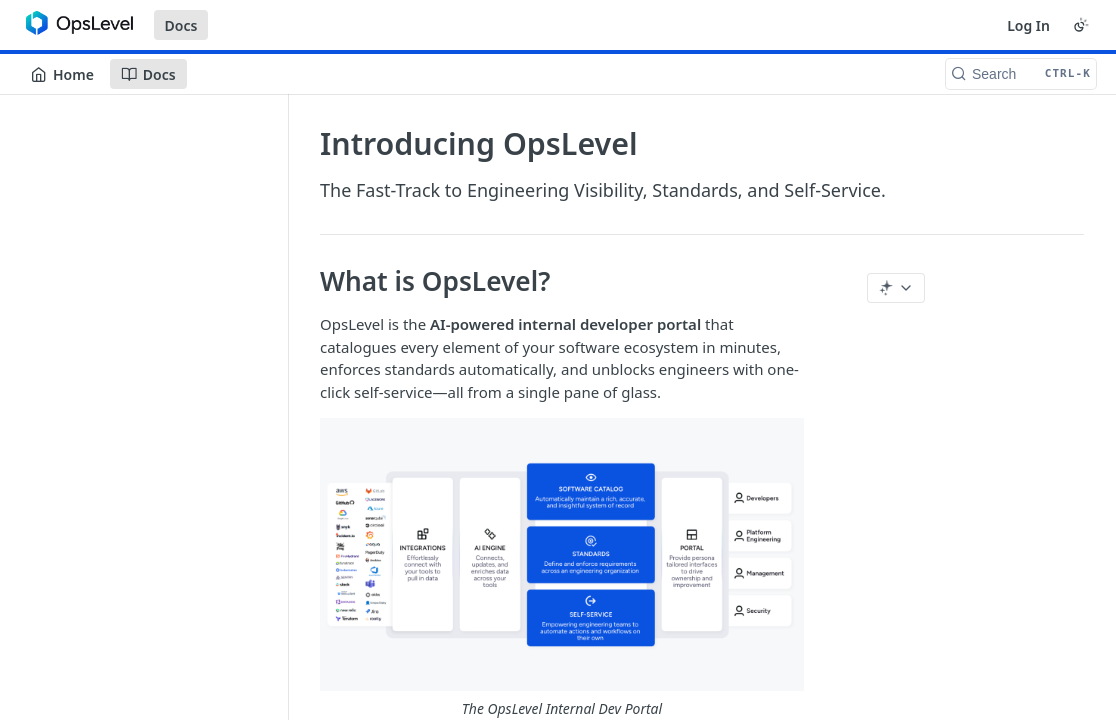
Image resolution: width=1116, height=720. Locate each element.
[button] (562, 568)
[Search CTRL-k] (1021, 74)
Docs (181, 25)
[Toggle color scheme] (1081, 25)
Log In (1028, 25)
